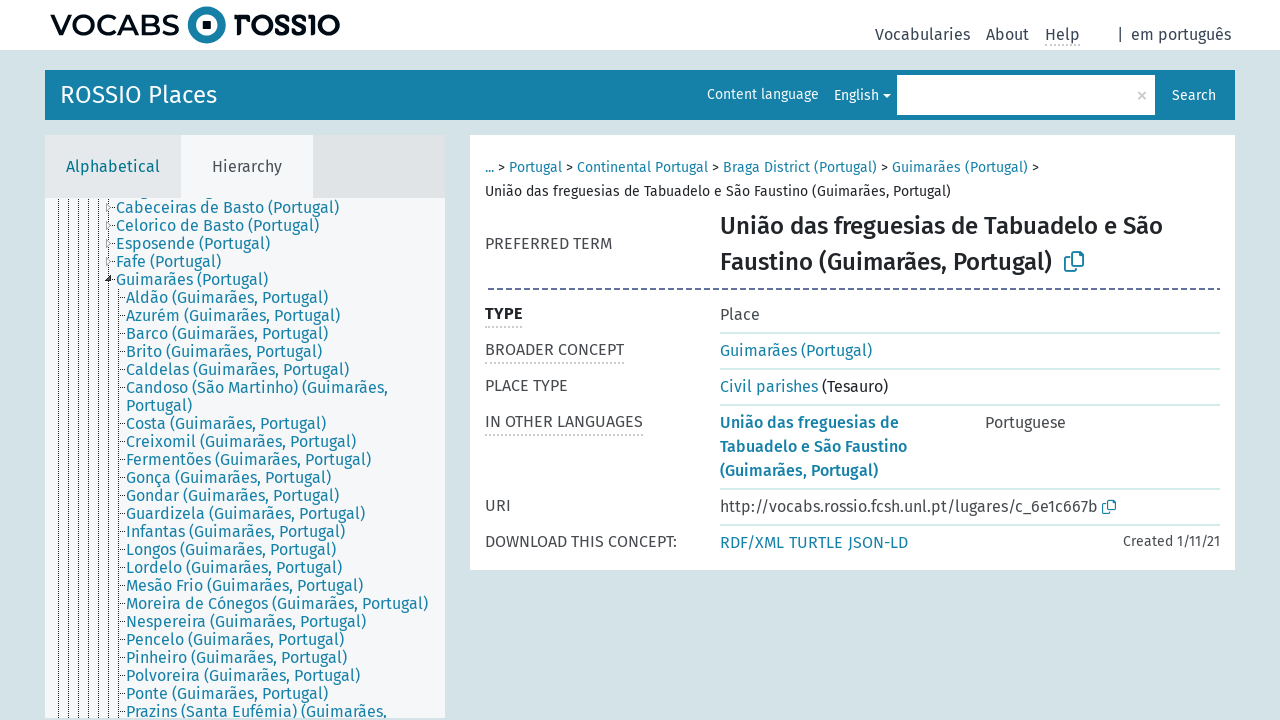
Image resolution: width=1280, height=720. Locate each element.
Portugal (535, 167)
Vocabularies (922, 34)
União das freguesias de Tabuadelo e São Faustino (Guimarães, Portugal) (813, 446)
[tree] (245, 458)
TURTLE (816, 542)
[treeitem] (236, 208)
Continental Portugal (642, 167)
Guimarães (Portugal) (960, 167)
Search (1194, 95)
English (856, 95)
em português (1181, 34)
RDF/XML (752, 542)
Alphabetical (113, 166)
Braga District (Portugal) (800, 167)
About (1007, 34)
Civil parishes (769, 386)
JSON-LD (878, 542)
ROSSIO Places (138, 95)
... (489, 167)
